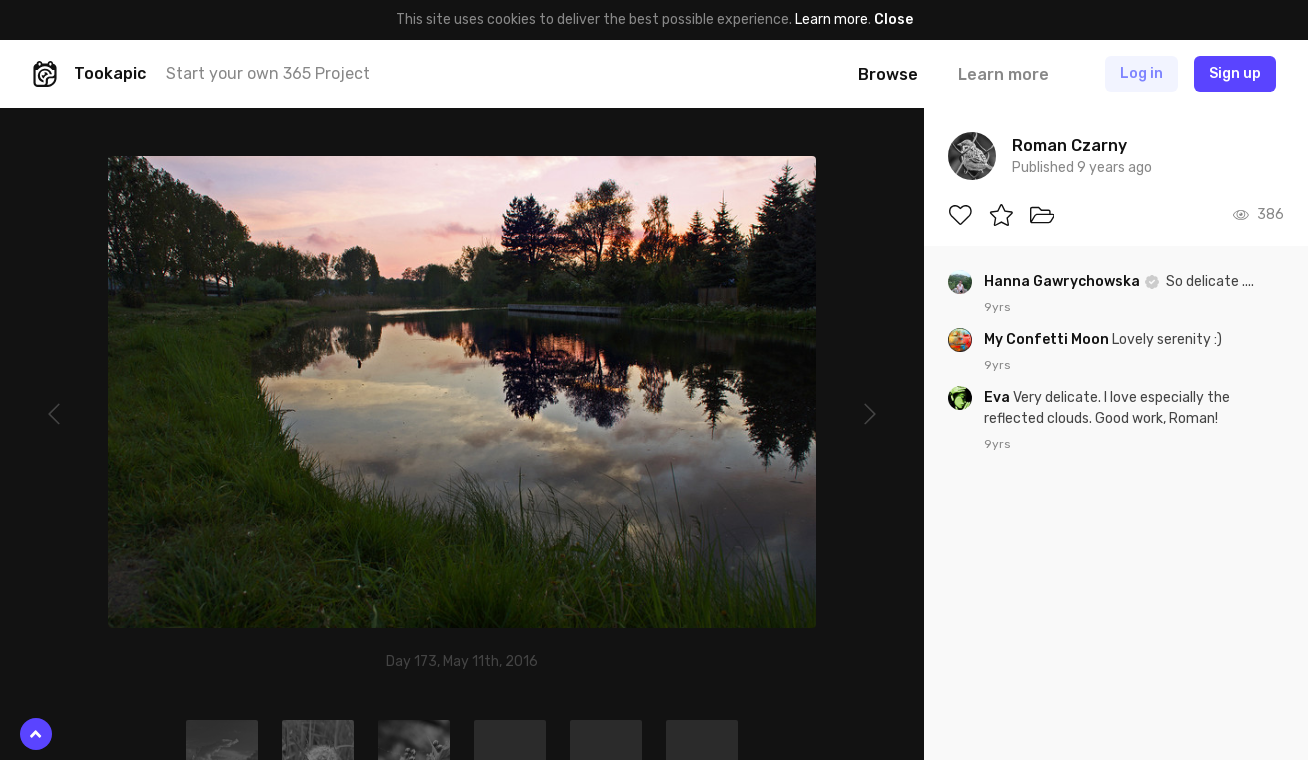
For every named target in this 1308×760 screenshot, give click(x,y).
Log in (1141, 73)
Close (893, 19)
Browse (888, 74)
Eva (998, 397)
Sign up (1235, 73)
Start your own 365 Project (268, 73)
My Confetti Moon (1048, 339)
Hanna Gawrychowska (1063, 281)
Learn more (831, 19)
